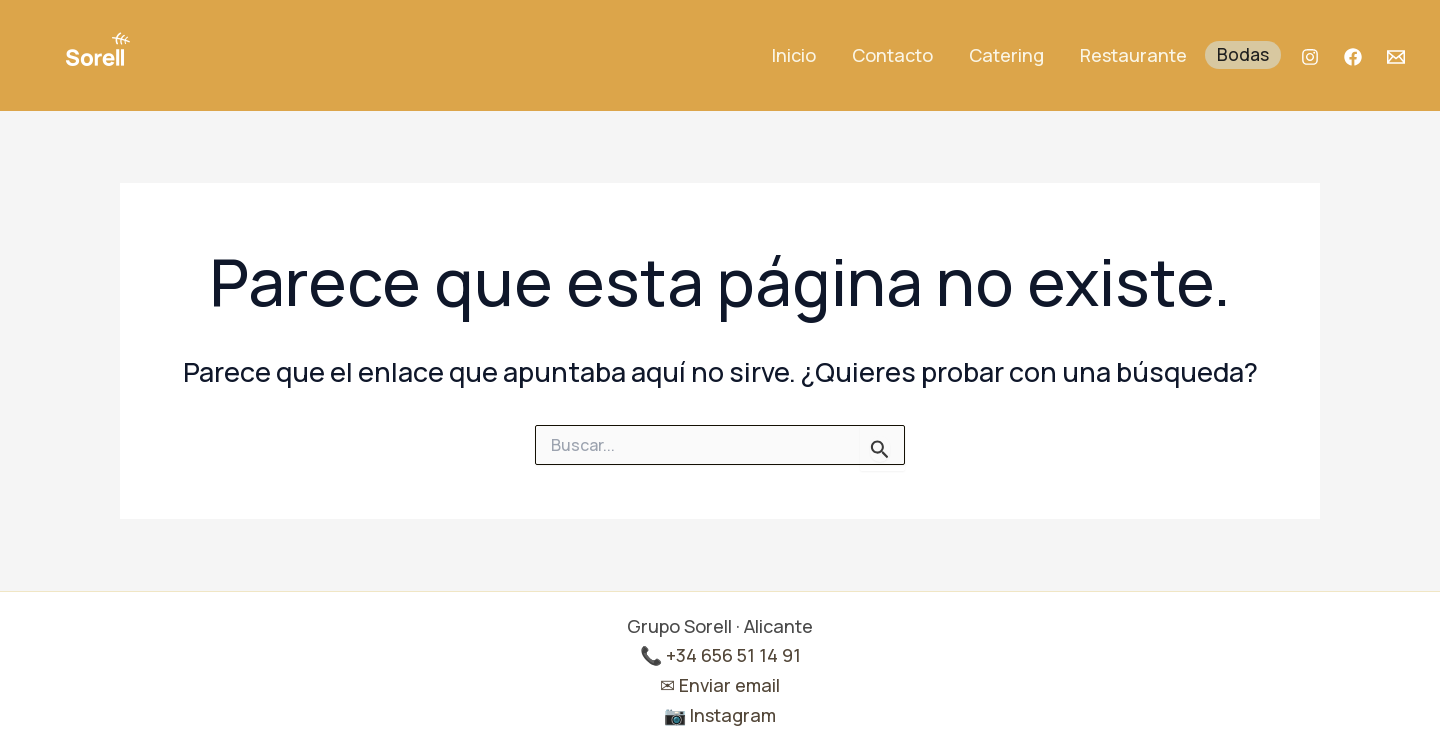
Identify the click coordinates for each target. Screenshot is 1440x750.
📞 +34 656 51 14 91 (720, 655)
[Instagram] (1310, 57)
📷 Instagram (720, 715)
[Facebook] (1353, 57)
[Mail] (1396, 57)
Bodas (1243, 54)
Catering (1006, 55)
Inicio (794, 55)
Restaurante (1133, 55)
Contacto (892, 55)
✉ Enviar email (720, 685)
